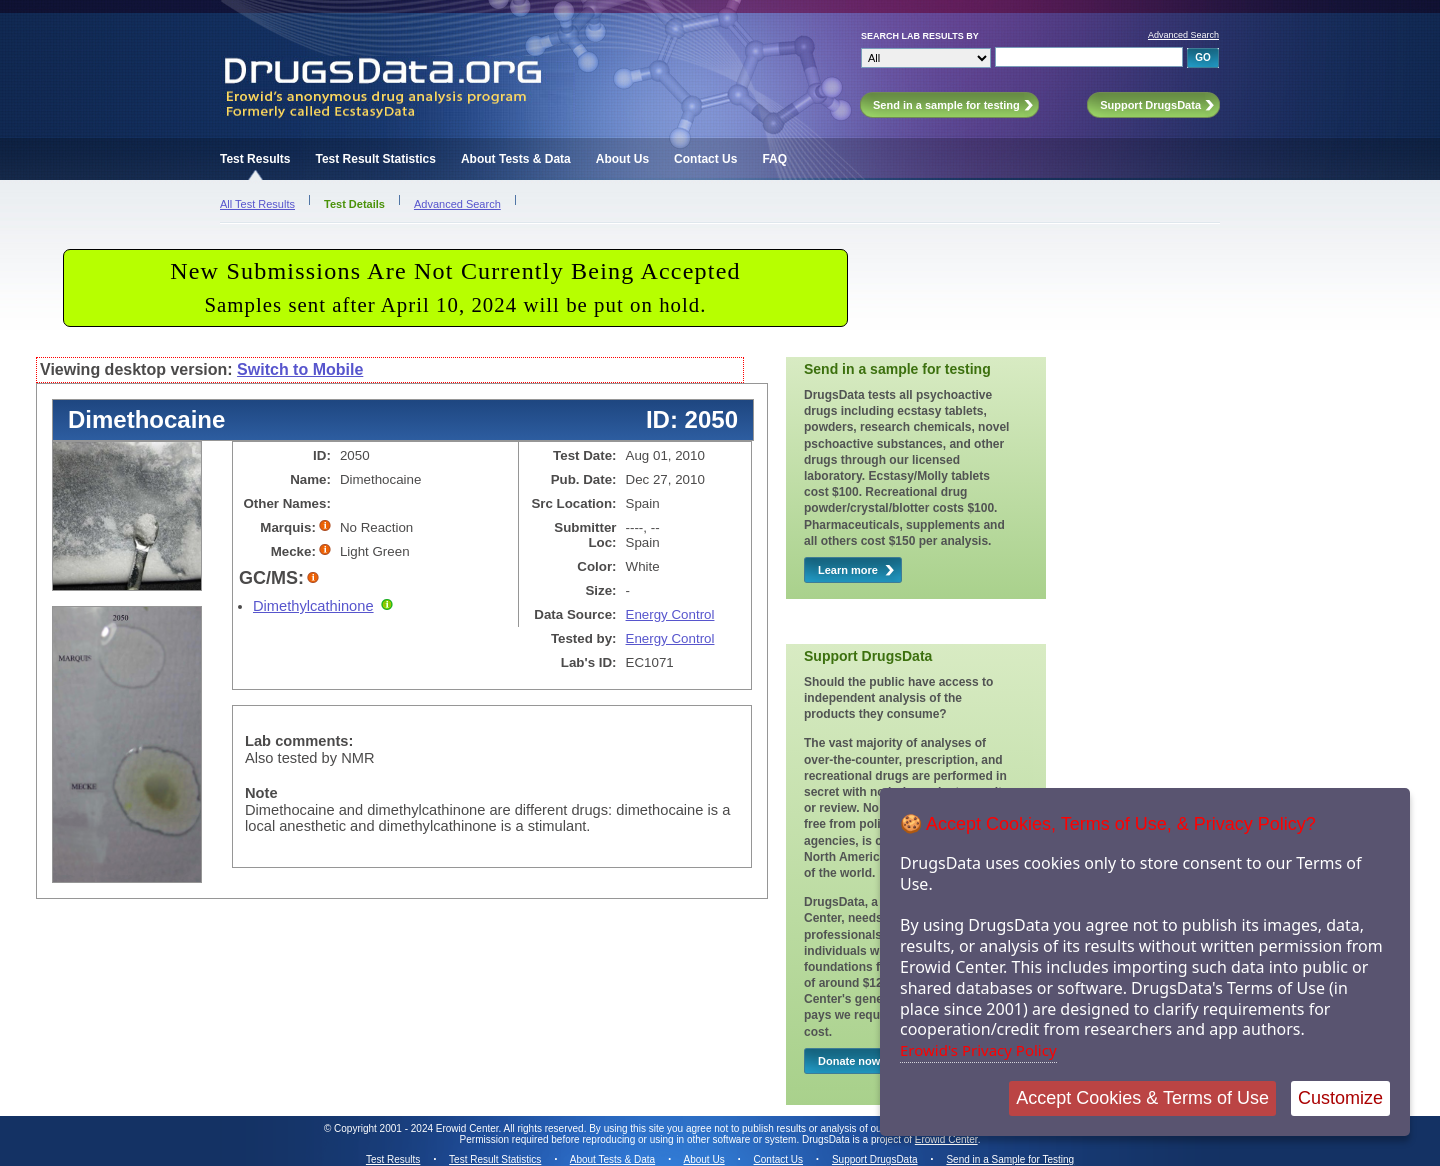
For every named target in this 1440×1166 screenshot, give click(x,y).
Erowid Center (946, 1139)
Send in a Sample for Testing (1010, 1159)
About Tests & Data (516, 159)
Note (261, 793)
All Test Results (257, 204)
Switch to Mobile (300, 369)
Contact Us (705, 159)
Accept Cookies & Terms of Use (1142, 1098)
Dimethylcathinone (313, 606)
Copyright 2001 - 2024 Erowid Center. (417, 1128)
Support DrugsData (875, 1159)
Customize (1340, 1098)
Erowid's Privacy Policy (978, 1050)
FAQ (774, 159)
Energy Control (670, 614)
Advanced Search (1183, 35)
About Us (622, 159)
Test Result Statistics (375, 159)
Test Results (255, 159)
